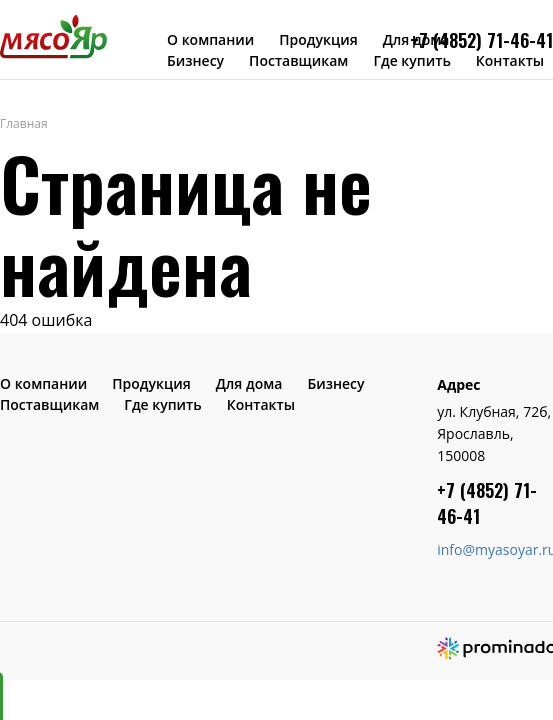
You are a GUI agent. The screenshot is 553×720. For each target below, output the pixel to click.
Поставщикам (298, 60)
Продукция (318, 39)
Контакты (510, 60)
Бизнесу (195, 60)
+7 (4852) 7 (453, 40)
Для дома (249, 383)
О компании (210, 39)
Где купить (411, 60)
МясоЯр (53, 36)
